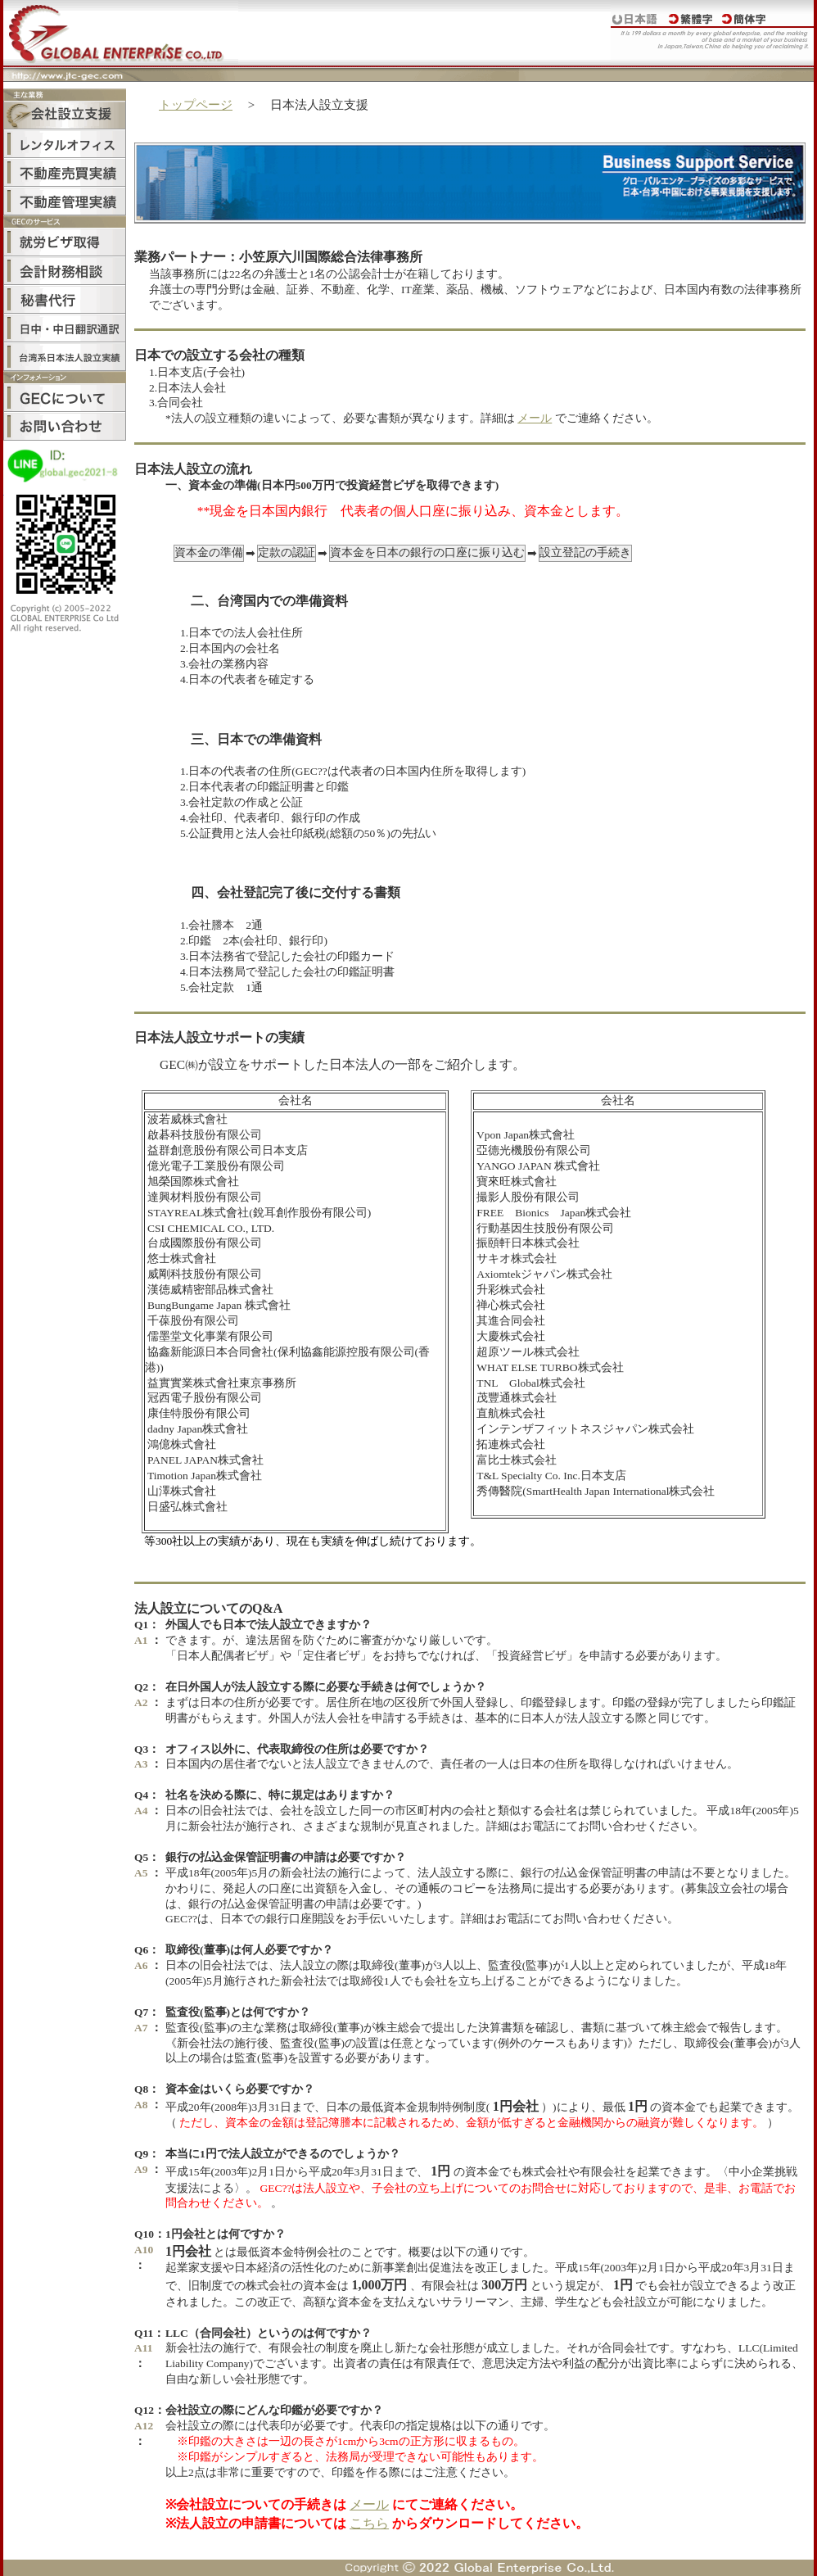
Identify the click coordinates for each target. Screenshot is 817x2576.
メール (534, 418)
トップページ (195, 104)
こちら (369, 2523)
